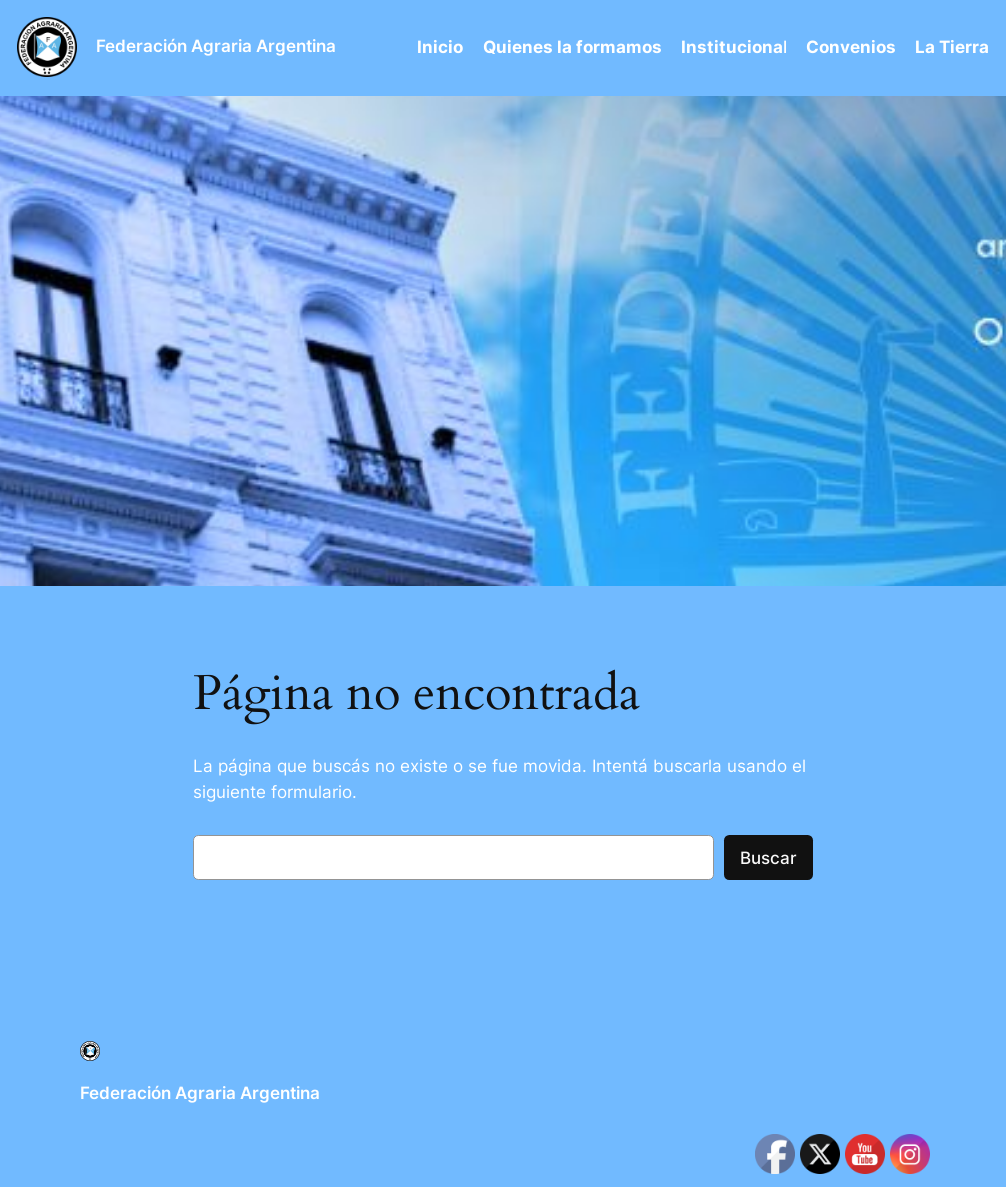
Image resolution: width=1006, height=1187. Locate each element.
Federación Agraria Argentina (216, 46)
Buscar (768, 858)
